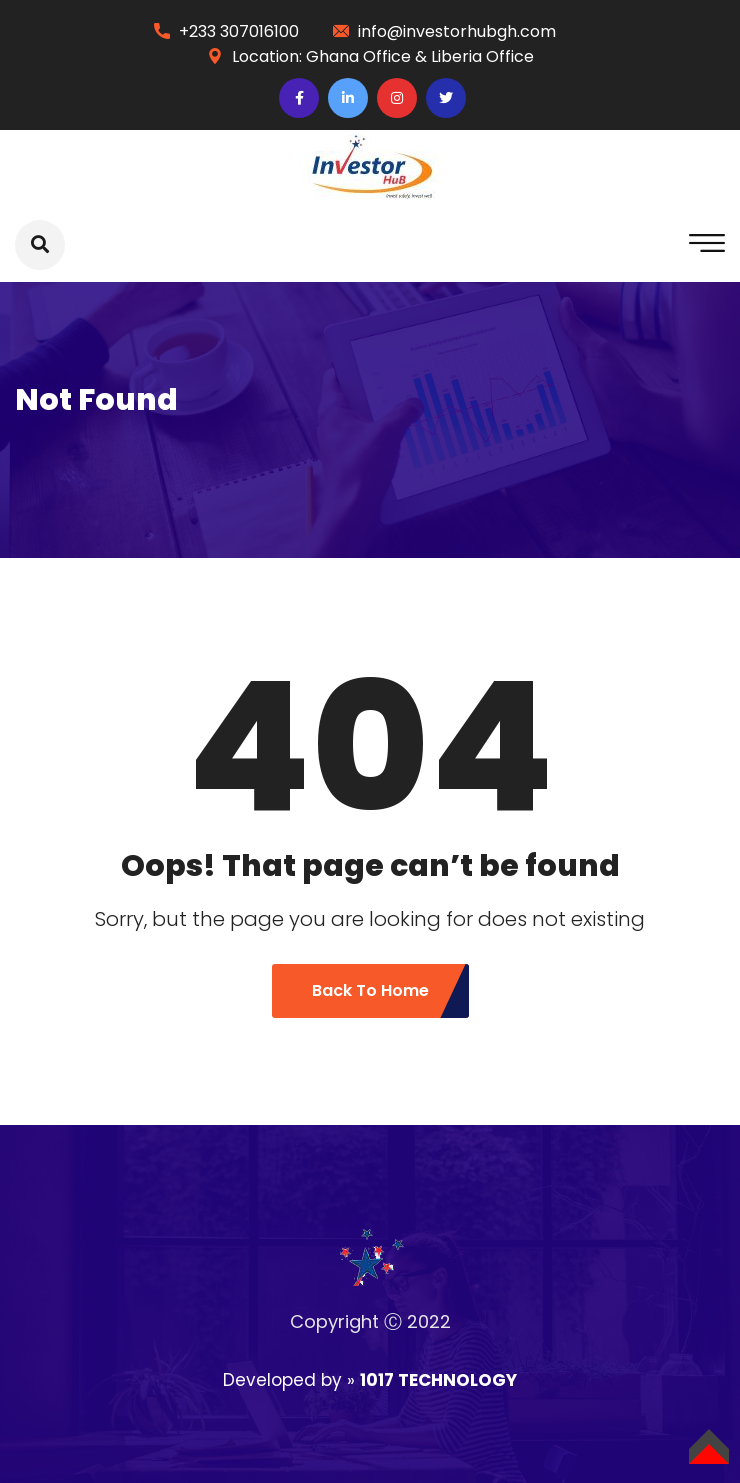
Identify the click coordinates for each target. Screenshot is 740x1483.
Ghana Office (360, 56)
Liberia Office (482, 56)
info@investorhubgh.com (457, 31)
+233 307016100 (239, 31)
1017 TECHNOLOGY (438, 1380)
